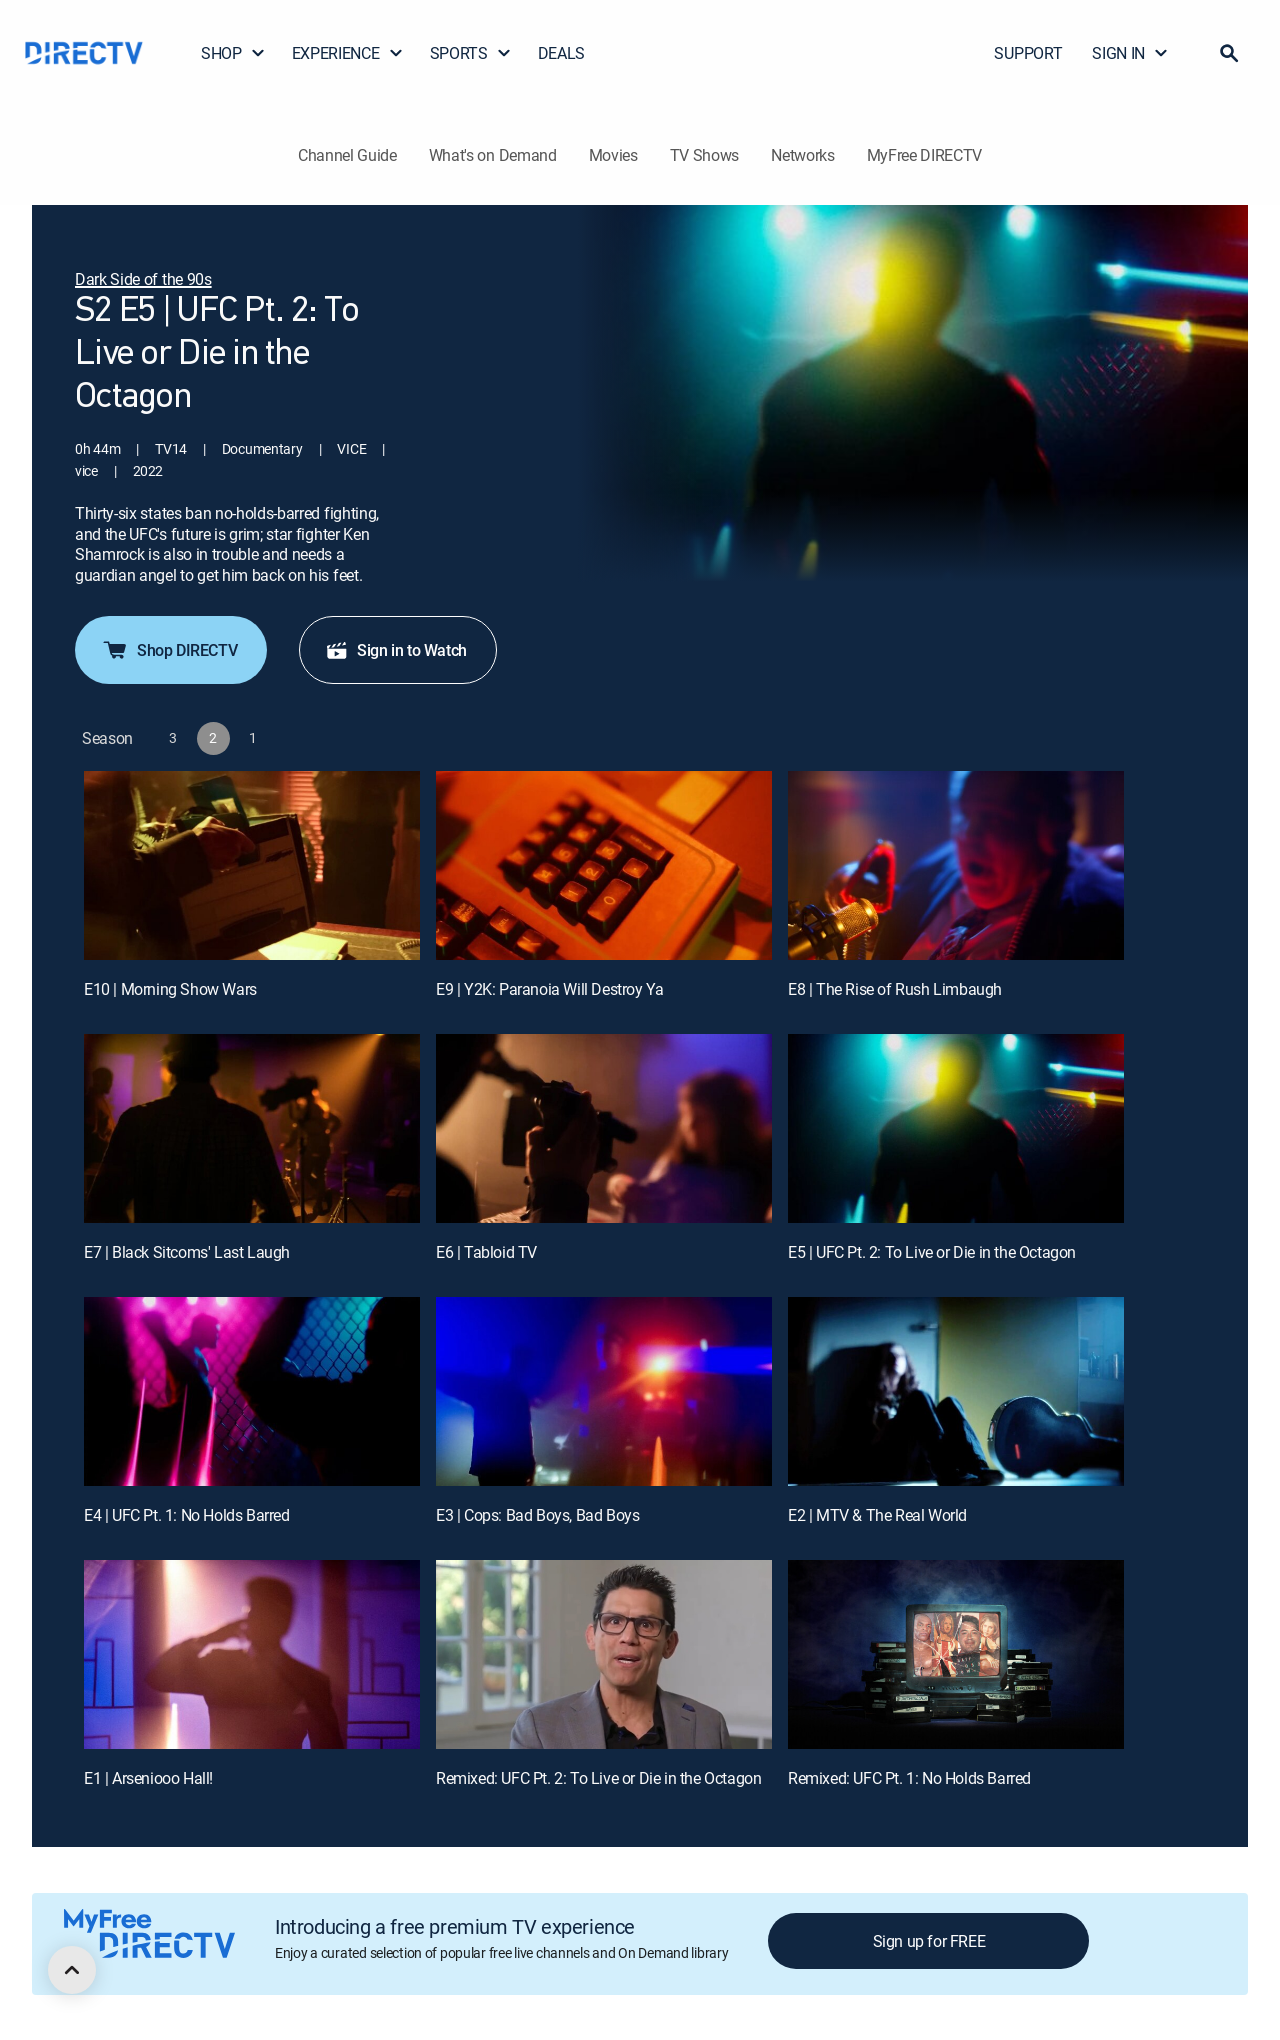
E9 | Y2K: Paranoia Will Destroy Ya (549, 989)
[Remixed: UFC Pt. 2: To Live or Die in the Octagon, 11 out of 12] (604, 1654)
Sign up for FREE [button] (929, 1941)
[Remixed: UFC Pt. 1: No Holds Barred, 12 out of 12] (956, 1654)
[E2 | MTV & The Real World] (956, 1391)
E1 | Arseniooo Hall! (148, 1778)
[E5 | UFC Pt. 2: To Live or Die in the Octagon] (956, 1128)
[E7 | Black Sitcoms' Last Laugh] (252, 1128)
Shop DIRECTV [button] (169, 650)
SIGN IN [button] (1130, 53)
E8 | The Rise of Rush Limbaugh (895, 989)
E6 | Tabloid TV (486, 1252)
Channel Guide (347, 155)
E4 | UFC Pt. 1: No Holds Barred (187, 1515)
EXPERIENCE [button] (348, 53)
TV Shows (704, 155)
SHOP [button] (233, 53)
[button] (1229, 53)
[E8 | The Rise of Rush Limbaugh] (956, 865)
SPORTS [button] (471, 53)
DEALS (561, 53)
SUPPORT (1028, 53)
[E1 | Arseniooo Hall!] (252, 1654)
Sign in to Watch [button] (396, 650)
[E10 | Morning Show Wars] (252, 865)
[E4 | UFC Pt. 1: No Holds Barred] (252, 1391)
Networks (802, 155)
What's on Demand (493, 155)
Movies (613, 155)
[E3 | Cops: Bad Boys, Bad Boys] (604, 1391)
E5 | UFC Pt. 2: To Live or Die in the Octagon (932, 1252)
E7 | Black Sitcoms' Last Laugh (187, 1252)
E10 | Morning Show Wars (170, 989)
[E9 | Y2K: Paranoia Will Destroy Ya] (604, 865)
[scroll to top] (72, 1970)
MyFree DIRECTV (925, 155)
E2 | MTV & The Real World (877, 1515)
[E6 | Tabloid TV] (604, 1128)
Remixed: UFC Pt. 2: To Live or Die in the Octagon (598, 1778)
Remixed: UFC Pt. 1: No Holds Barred (909, 1778)
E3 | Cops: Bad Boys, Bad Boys (537, 1515)
